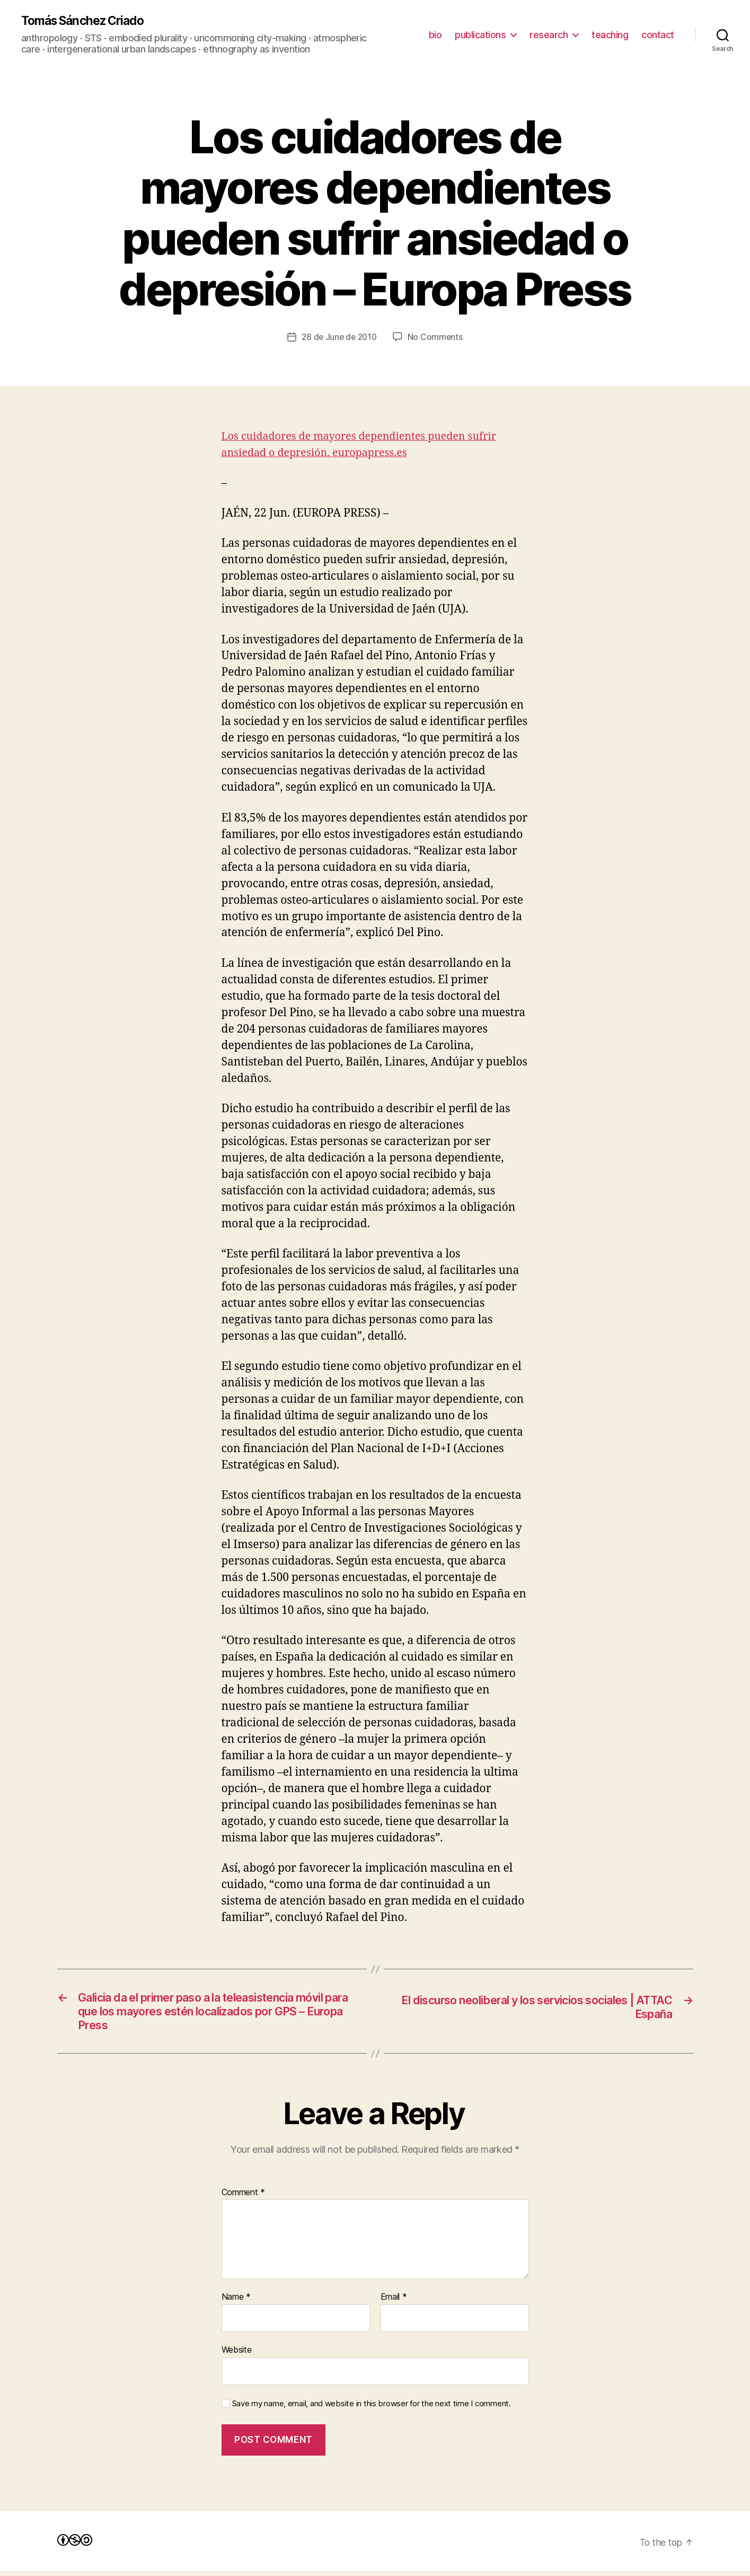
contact (657, 34)
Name (236, 2302)
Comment (244, 2198)
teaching (610, 34)
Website (237, 2355)
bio (435, 34)
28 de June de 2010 (338, 338)
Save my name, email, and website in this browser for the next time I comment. (371, 2409)
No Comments (437, 338)
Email (394, 2302)
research (549, 34)
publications (480, 34)
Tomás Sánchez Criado (87, 21)
